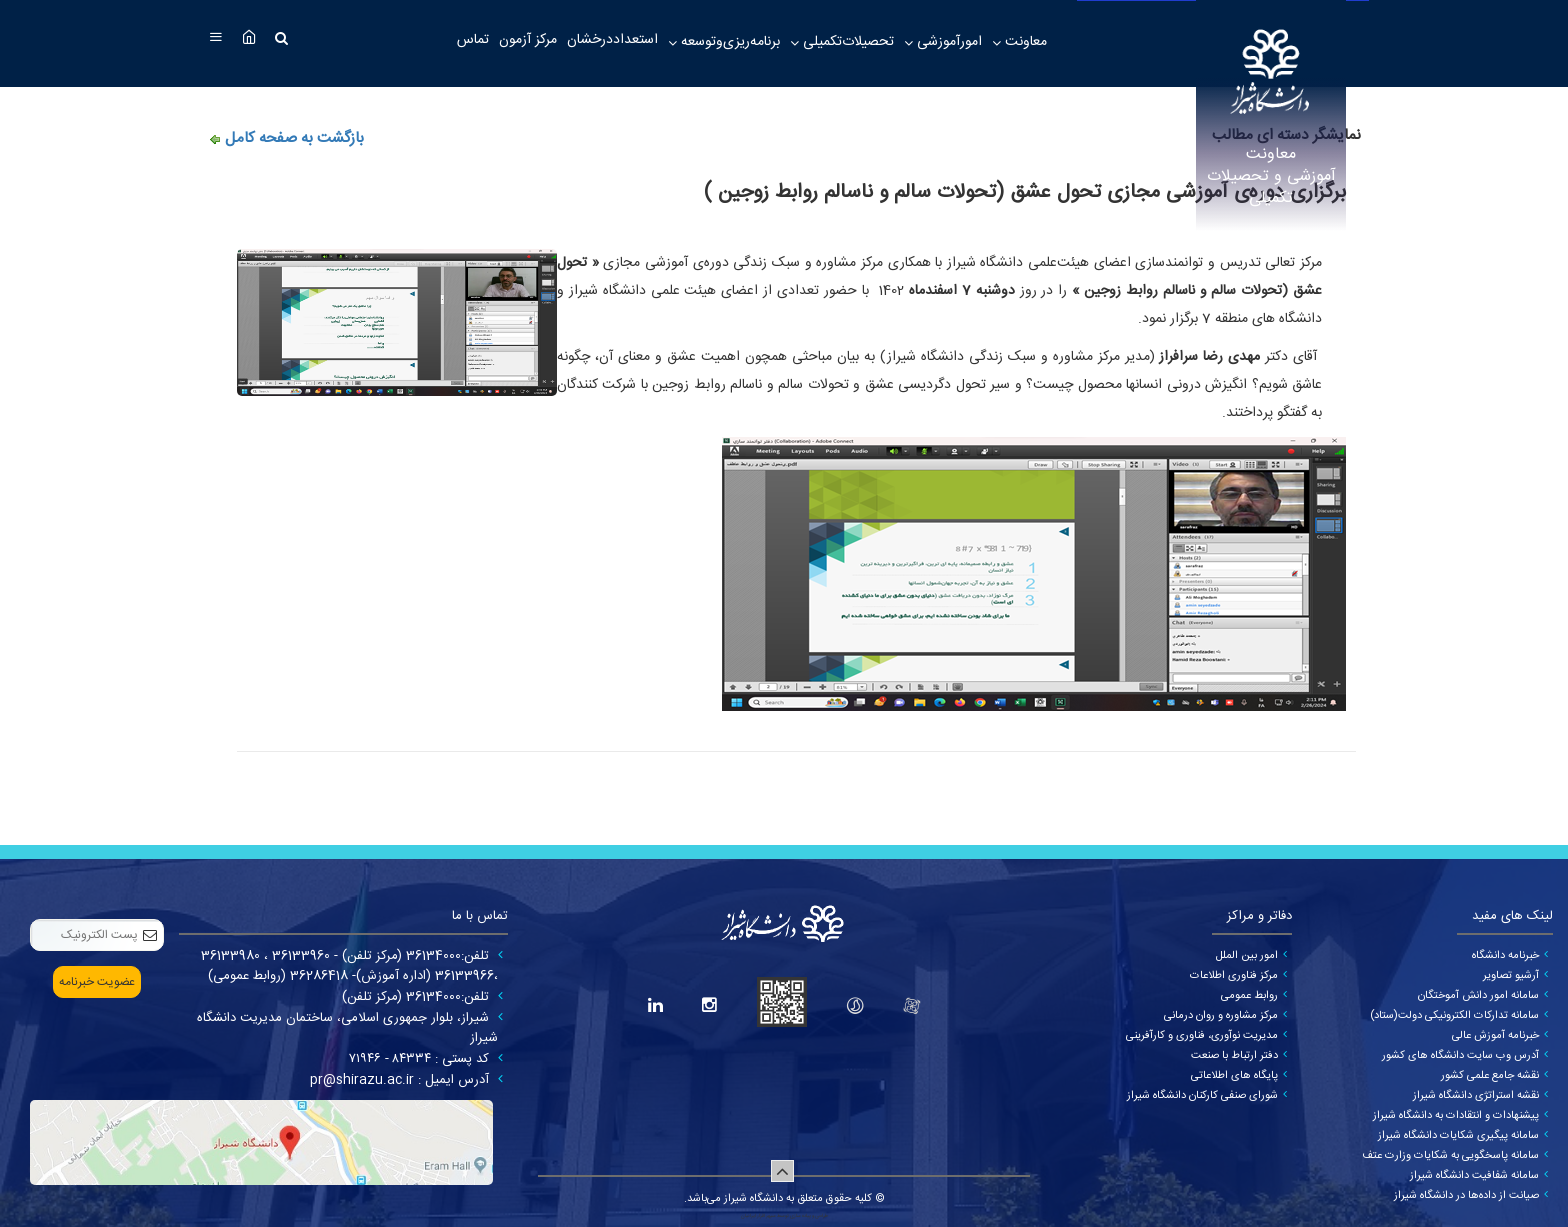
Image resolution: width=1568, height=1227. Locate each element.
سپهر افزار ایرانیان (758, 1216)
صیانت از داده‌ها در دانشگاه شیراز (1466, 1196)
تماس (473, 40)
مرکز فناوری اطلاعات (1234, 976)
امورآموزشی (947, 42)
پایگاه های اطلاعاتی (1234, 1076)
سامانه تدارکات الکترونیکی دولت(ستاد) (1454, 1016)
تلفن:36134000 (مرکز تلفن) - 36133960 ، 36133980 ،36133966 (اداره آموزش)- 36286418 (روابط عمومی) (349, 966)
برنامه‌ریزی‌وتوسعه (728, 42)
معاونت (1024, 42)
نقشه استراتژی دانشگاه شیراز (1476, 1096)
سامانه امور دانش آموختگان (1478, 996)
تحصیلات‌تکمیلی (846, 42)
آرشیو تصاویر (1511, 976)
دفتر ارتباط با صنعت (1234, 1056)
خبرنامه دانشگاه (1505, 956)
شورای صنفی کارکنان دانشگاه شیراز (1202, 1096)
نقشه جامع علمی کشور (1490, 1076)
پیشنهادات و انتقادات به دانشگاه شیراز (1456, 1116)
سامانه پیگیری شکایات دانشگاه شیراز (1458, 1136)
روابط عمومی (1249, 996)
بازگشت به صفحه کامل (294, 138)
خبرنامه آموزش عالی (1495, 1036)
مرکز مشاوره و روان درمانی (1221, 1016)
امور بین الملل (1247, 956)
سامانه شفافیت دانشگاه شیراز (1474, 1176)
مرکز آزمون (528, 40)
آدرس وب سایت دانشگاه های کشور (1460, 1056)
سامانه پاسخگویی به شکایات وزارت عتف (1450, 1156)
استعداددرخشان (612, 40)
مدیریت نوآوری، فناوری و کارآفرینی (1202, 1036)
